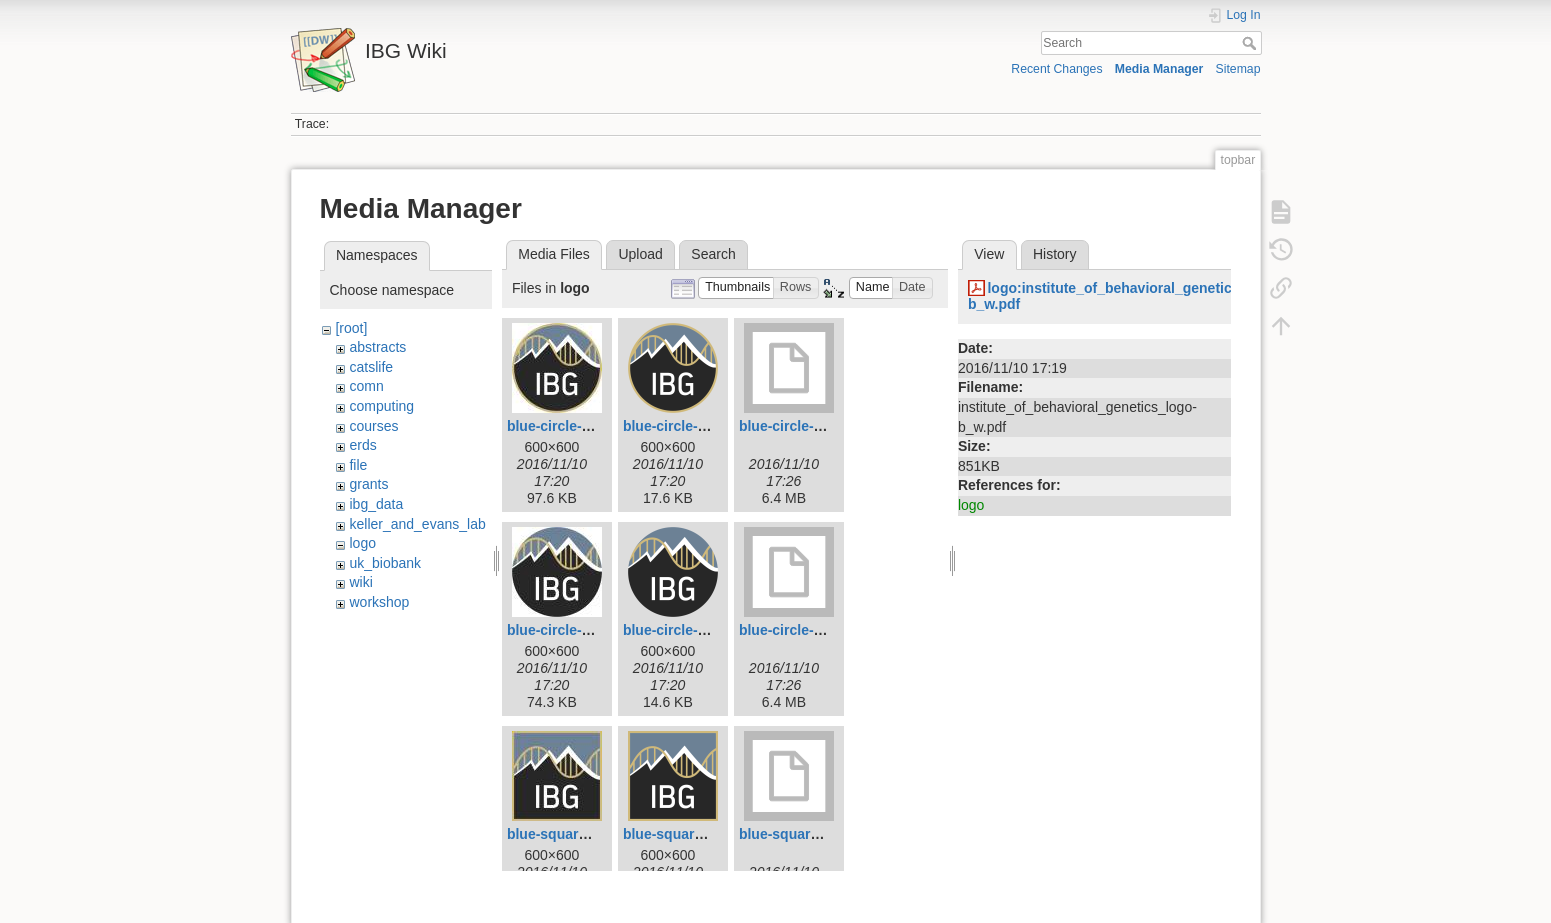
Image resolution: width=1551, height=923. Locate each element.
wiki (360, 582)
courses (373, 426)
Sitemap (1238, 69)
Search (1251, 43)
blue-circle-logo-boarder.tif (827, 426)
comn (366, 386)
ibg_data (376, 504)
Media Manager (1159, 69)
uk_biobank (385, 563)
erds (362, 445)
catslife (371, 367)
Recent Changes (1056, 69)
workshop (379, 602)
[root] (351, 328)
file (358, 465)
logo (362, 543)
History (1055, 254)
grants (368, 484)
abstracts (377, 347)
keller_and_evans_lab (417, 524)
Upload (640, 254)
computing (381, 406)
